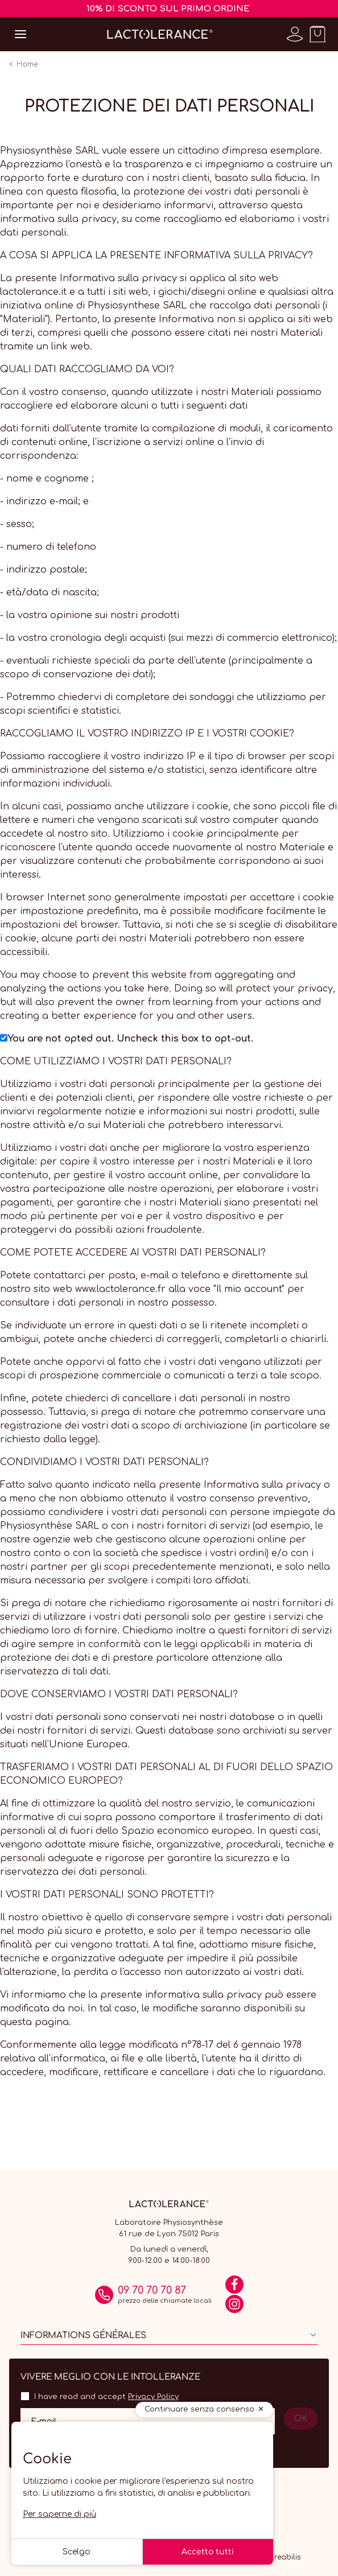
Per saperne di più (59, 2514)
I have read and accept (106, 2397)
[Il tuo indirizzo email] (147, 2421)
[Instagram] (234, 2308)
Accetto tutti (208, 2552)
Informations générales (83, 2335)
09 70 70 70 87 (152, 2290)
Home (27, 64)
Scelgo (76, 2552)
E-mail (43, 2421)
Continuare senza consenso (199, 2409)
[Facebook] (234, 2289)
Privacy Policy (153, 2397)
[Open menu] (20, 34)
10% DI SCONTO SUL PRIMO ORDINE (168, 9)
